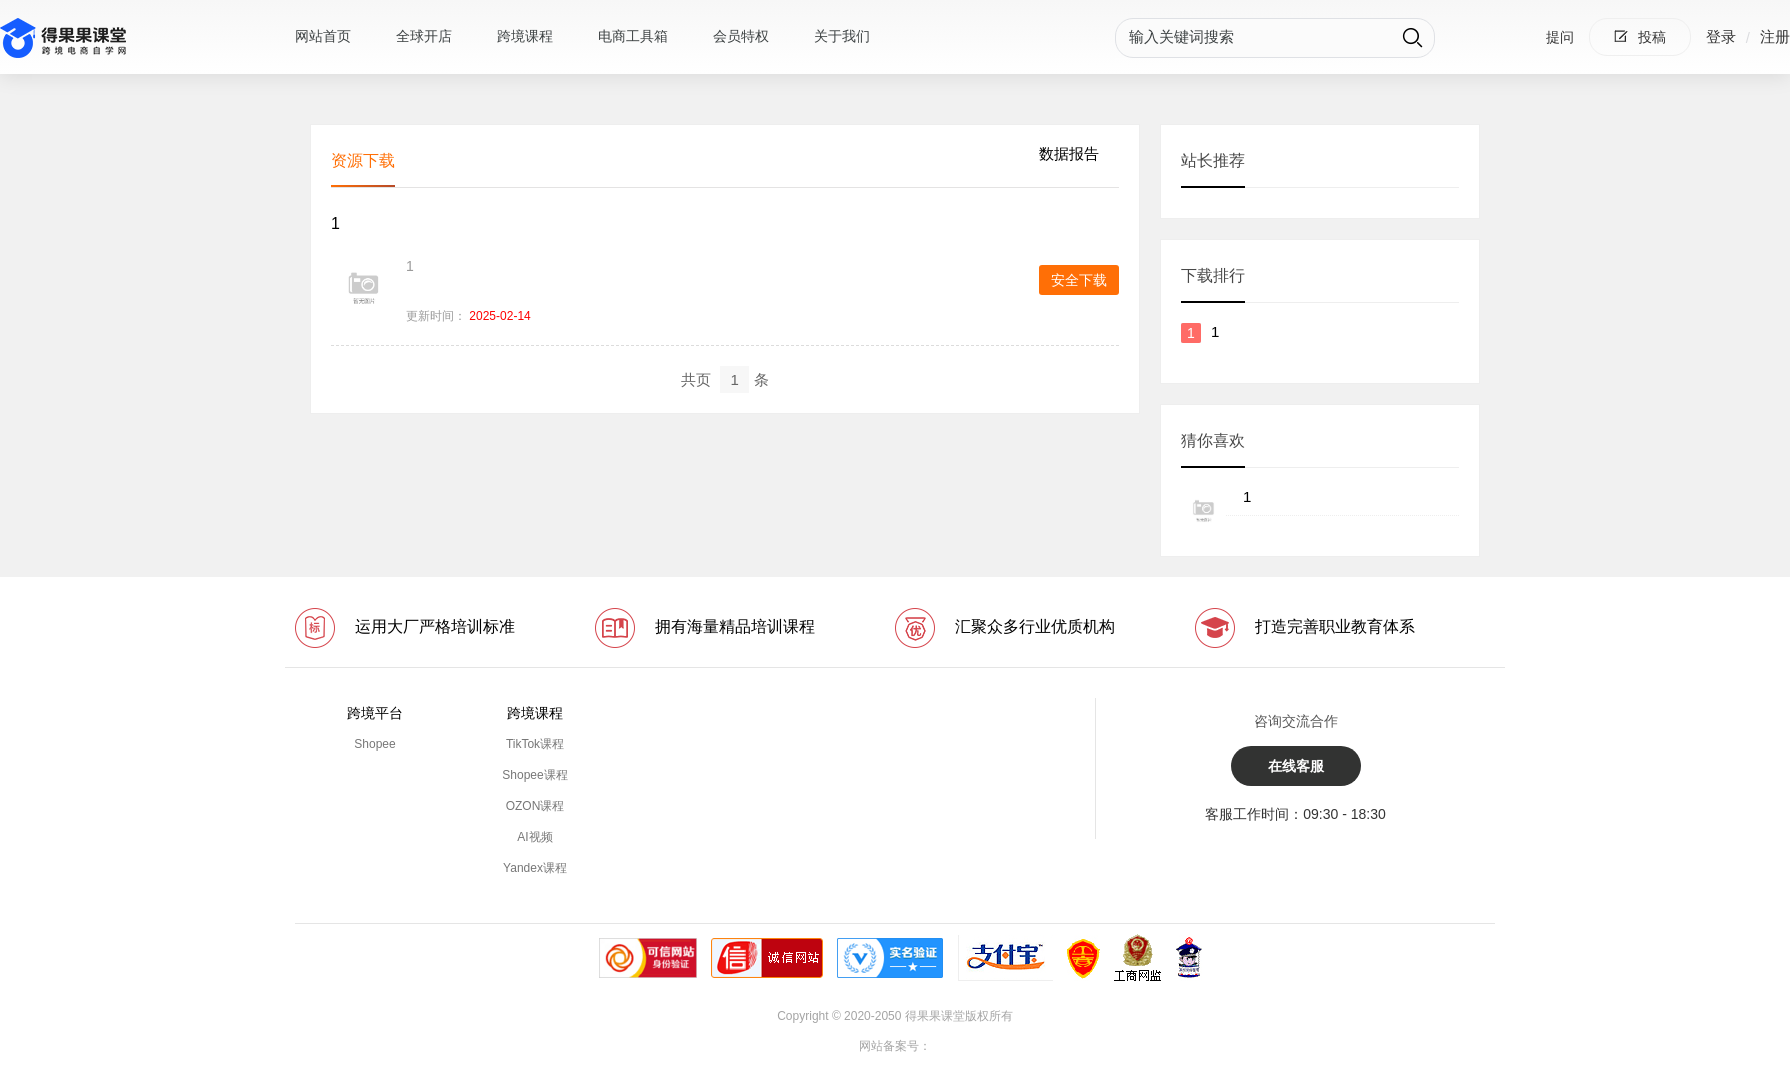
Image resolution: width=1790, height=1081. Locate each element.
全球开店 (424, 36)
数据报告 (1069, 153)
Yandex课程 (535, 868)
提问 (1560, 37)
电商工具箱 (633, 36)
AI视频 (534, 837)
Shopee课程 (534, 775)
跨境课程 (525, 36)
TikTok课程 (535, 744)
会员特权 (741, 36)
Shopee (374, 744)
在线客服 (1296, 766)
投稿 (1640, 37)
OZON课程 (535, 806)
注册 (1775, 36)
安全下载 (1079, 280)
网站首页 (323, 36)
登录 (1721, 36)
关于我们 (842, 36)
